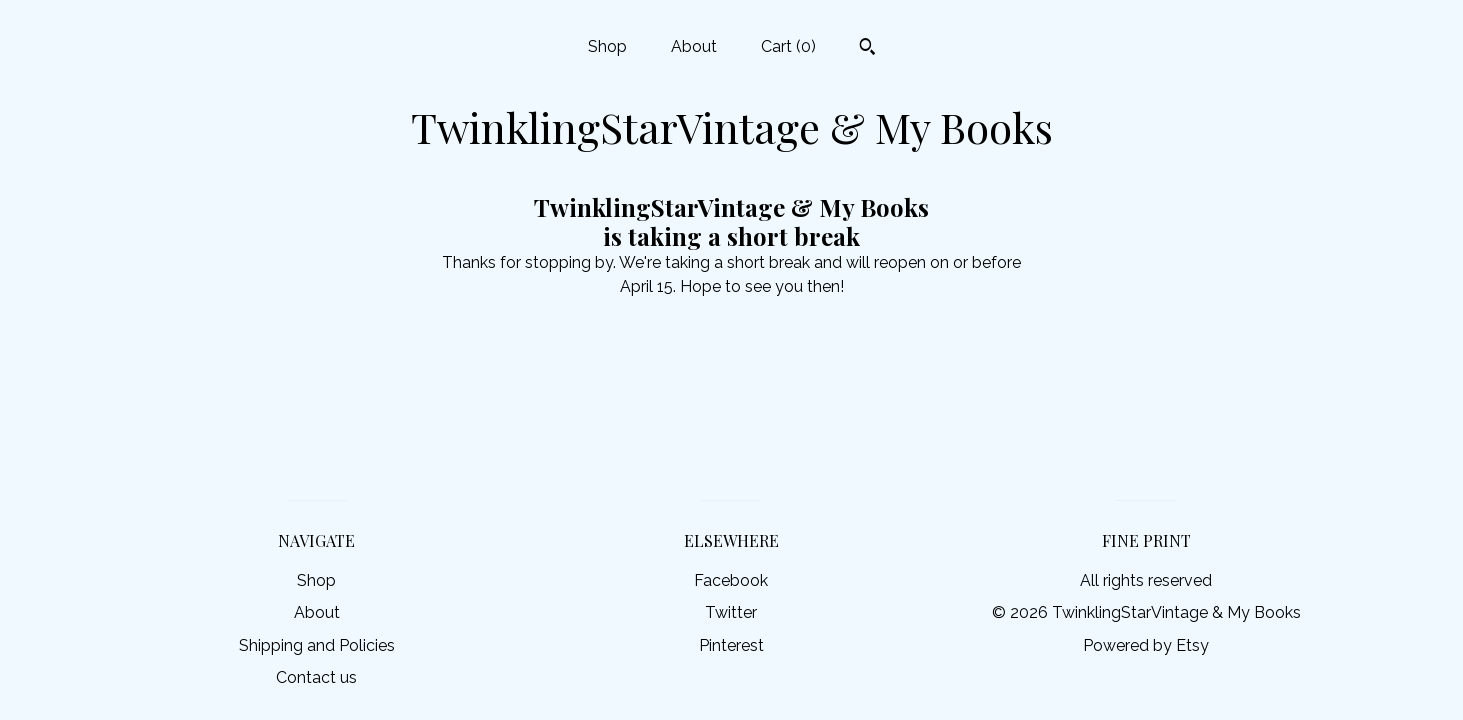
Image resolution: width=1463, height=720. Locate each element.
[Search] (867, 49)
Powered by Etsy (1146, 645)
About (694, 46)
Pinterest (731, 645)
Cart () (788, 46)
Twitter (731, 612)
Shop (607, 46)
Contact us (316, 677)
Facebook (731, 580)
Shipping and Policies (317, 645)
